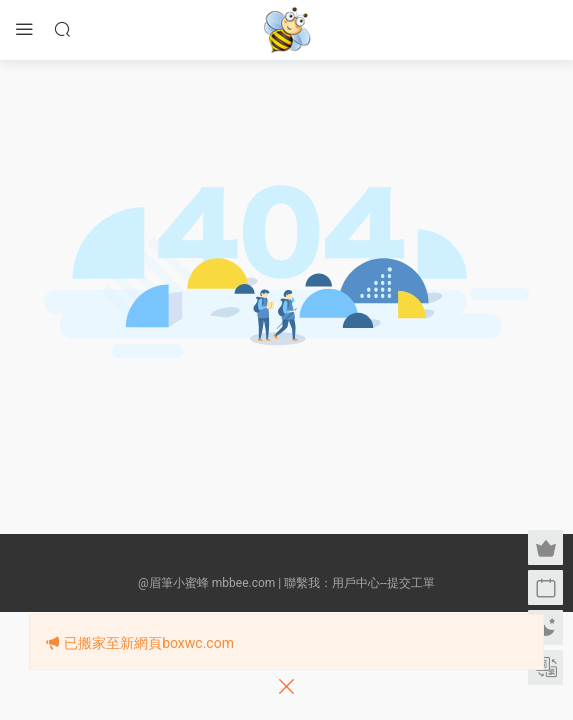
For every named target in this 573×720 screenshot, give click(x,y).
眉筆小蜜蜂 (287, 30)
